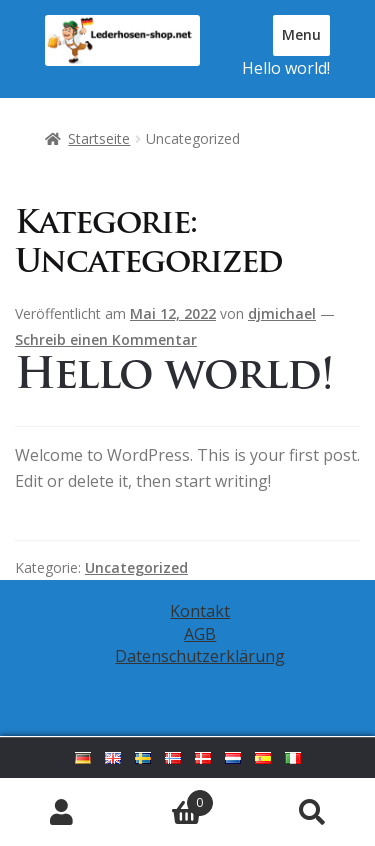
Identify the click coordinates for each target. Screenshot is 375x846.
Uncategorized (136, 567)
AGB (200, 634)
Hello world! (286, 68)
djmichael (282, 313)
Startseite (99, 138)
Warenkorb (169, 798)
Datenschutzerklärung (200, 656)
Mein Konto (62, 812)
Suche (312, 812)
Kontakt (200, 611)
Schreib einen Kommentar (106, 339)
